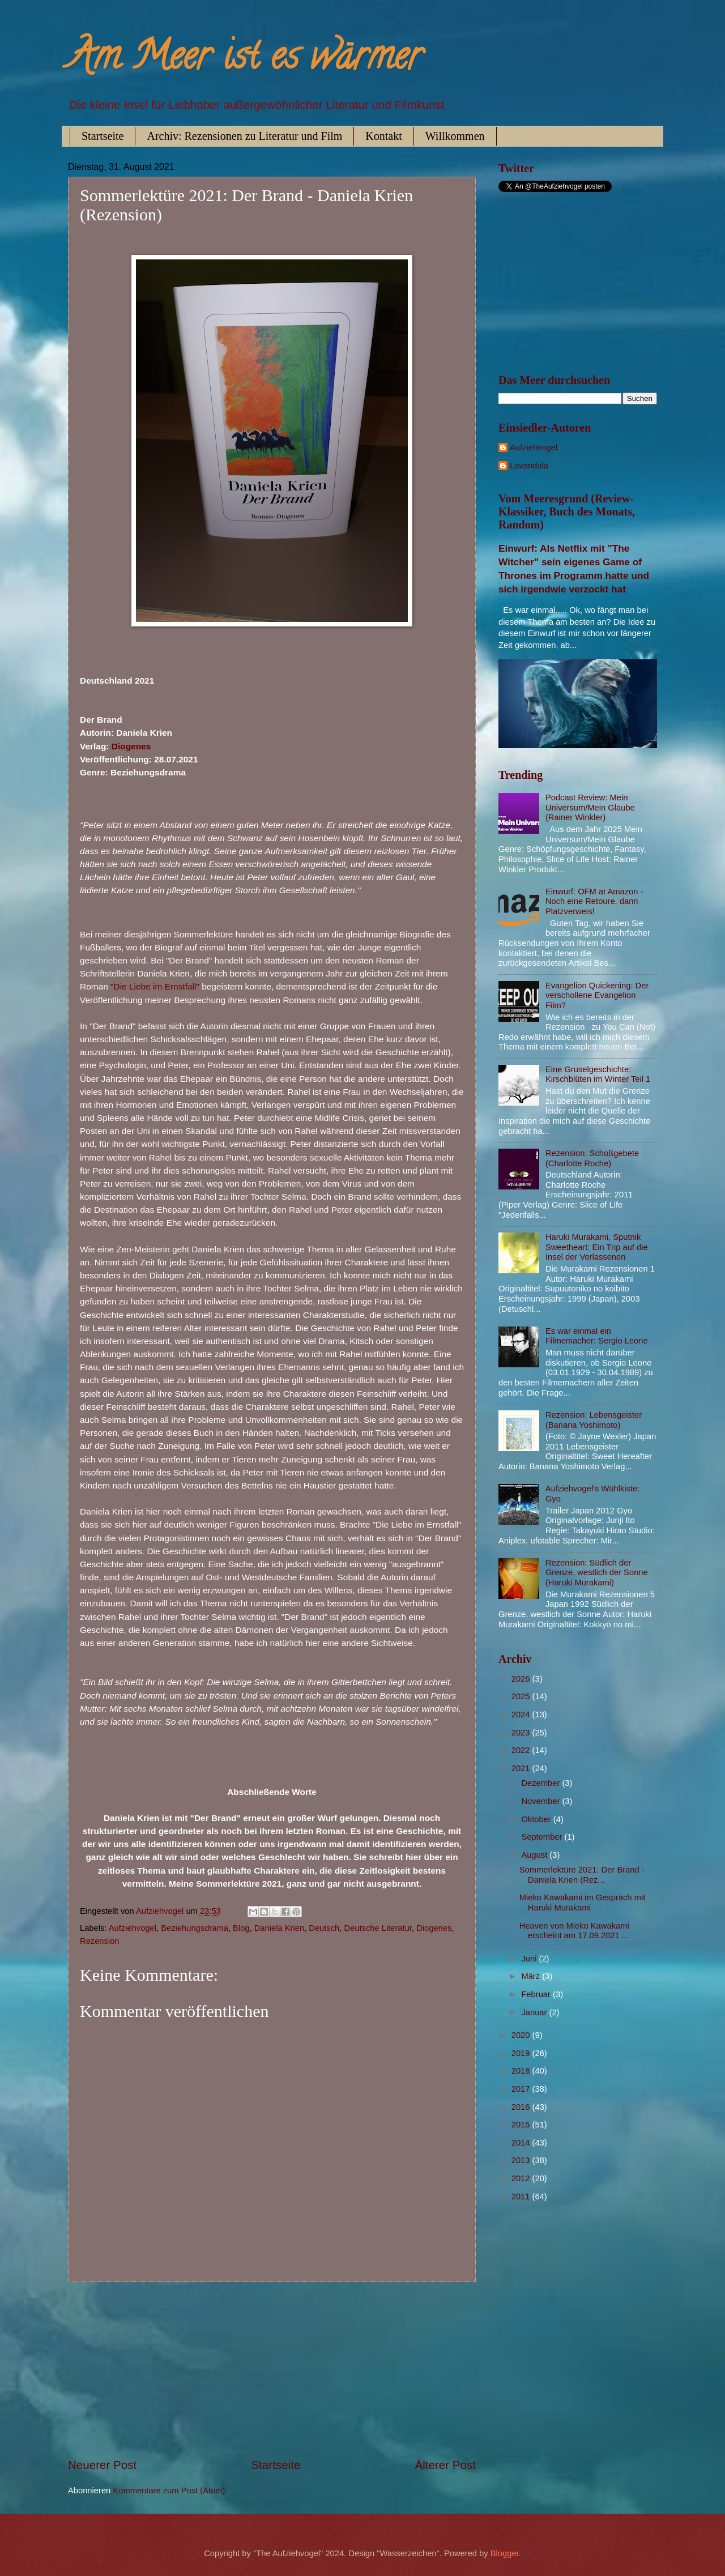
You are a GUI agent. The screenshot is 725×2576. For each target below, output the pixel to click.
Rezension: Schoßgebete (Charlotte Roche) (592, 1158)
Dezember (541, 1783)
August (535, 1855)
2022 (521, 1750)
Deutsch (324, 1928)
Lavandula (529, 465)
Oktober (537, 1819)
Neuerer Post (102, 2464)
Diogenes (131, 746)
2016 (521, 2107)
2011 (521, 2196)
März (531, 1976)
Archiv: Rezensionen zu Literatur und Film (244, 136)
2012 (521, 2178)
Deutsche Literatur (377, 1928)
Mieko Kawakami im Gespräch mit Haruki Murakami (582, 1902)
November (541, 1801)
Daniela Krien (279, 1928)
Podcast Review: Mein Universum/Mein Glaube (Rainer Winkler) (590, 807)
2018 (521, 2070)
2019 (521, 2053)
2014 (521, 2142)
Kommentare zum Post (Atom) (169, 2490)
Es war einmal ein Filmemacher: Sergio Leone (596, 1336)
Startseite (102, 136)
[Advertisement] (272, 2369)
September (542, 1836)
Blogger (505, 2553)
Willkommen (455, 136)
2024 (521, 1714)
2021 (521, 1768)
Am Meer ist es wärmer (245, 60)
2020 (521, 2035)
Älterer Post (445, 2464)
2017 (521, 2088)
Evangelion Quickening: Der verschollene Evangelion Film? (597, 995)
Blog (241, 1928)
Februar (537, 1994)
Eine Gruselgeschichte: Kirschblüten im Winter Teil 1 (597, 1074)
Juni (530, 1958)
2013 (521, 2160)
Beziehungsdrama (194, 1928)
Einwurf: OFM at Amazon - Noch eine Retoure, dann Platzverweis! (594, 901)
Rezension (100, 1941)
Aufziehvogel (132, 1928)
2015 (521, 2124)
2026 (521, 1678)
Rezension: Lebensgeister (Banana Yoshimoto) (593, 1420)
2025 (521, 1696)
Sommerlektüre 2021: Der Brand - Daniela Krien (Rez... (582, 1874)
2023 (521, 1732)
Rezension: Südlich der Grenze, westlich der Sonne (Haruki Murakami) (596, 1572)
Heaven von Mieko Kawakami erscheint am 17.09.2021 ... (574, 1930)
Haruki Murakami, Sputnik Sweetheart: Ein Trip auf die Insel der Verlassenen (596, 1246)
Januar (535, 2012)
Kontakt (383, 136)
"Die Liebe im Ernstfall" (154, 986)
